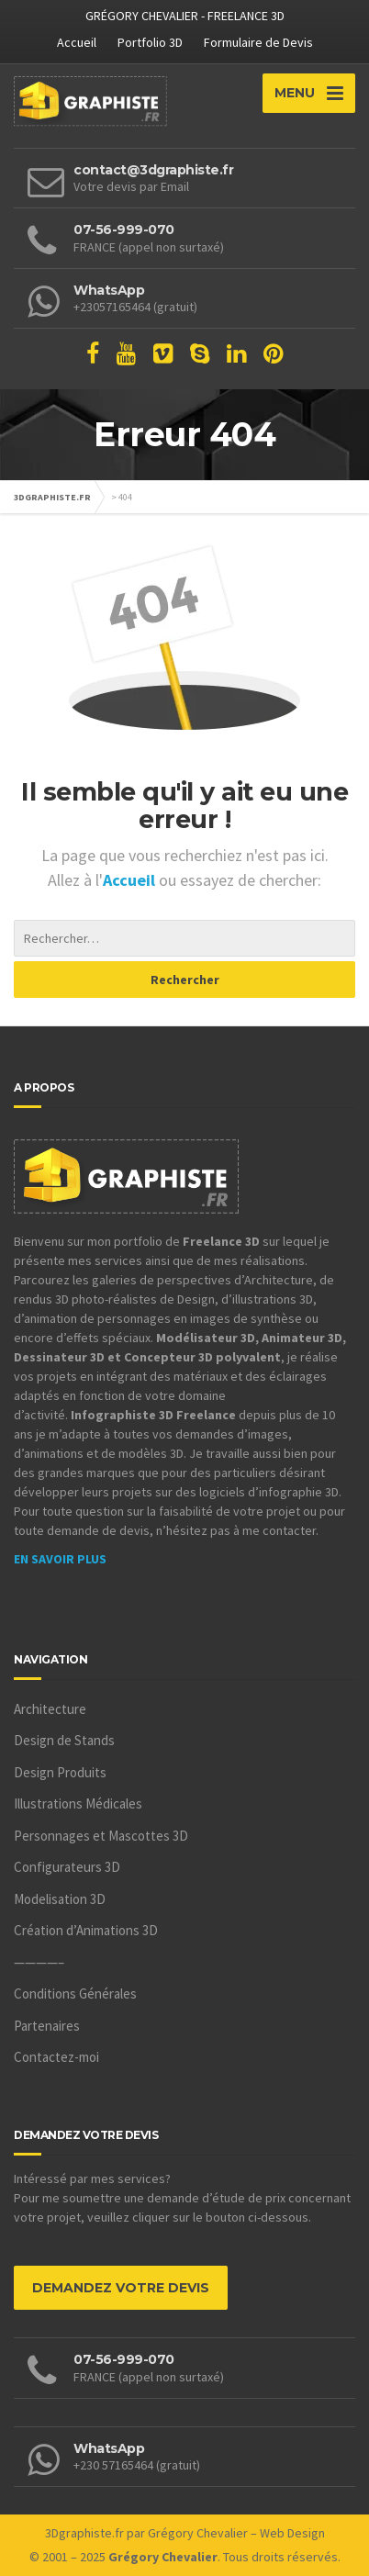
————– (39, 1962)
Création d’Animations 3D (86, 1930)
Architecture (50, 1709)
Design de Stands (64, 1740)
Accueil (76, 42)
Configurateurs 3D (67, 1867)
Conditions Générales (75, 1993)
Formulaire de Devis (258, 42)
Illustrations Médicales (78, 1803)
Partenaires (47, 2025)
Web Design (292, 2533)
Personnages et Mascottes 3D (101, 1835)
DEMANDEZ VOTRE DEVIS (120, 2287)
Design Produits (60, 1772)
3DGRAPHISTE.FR (52, 497)
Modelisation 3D (60, 1899)
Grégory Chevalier (198, 2533)
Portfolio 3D (150, 42)
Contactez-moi (56, 2057)
